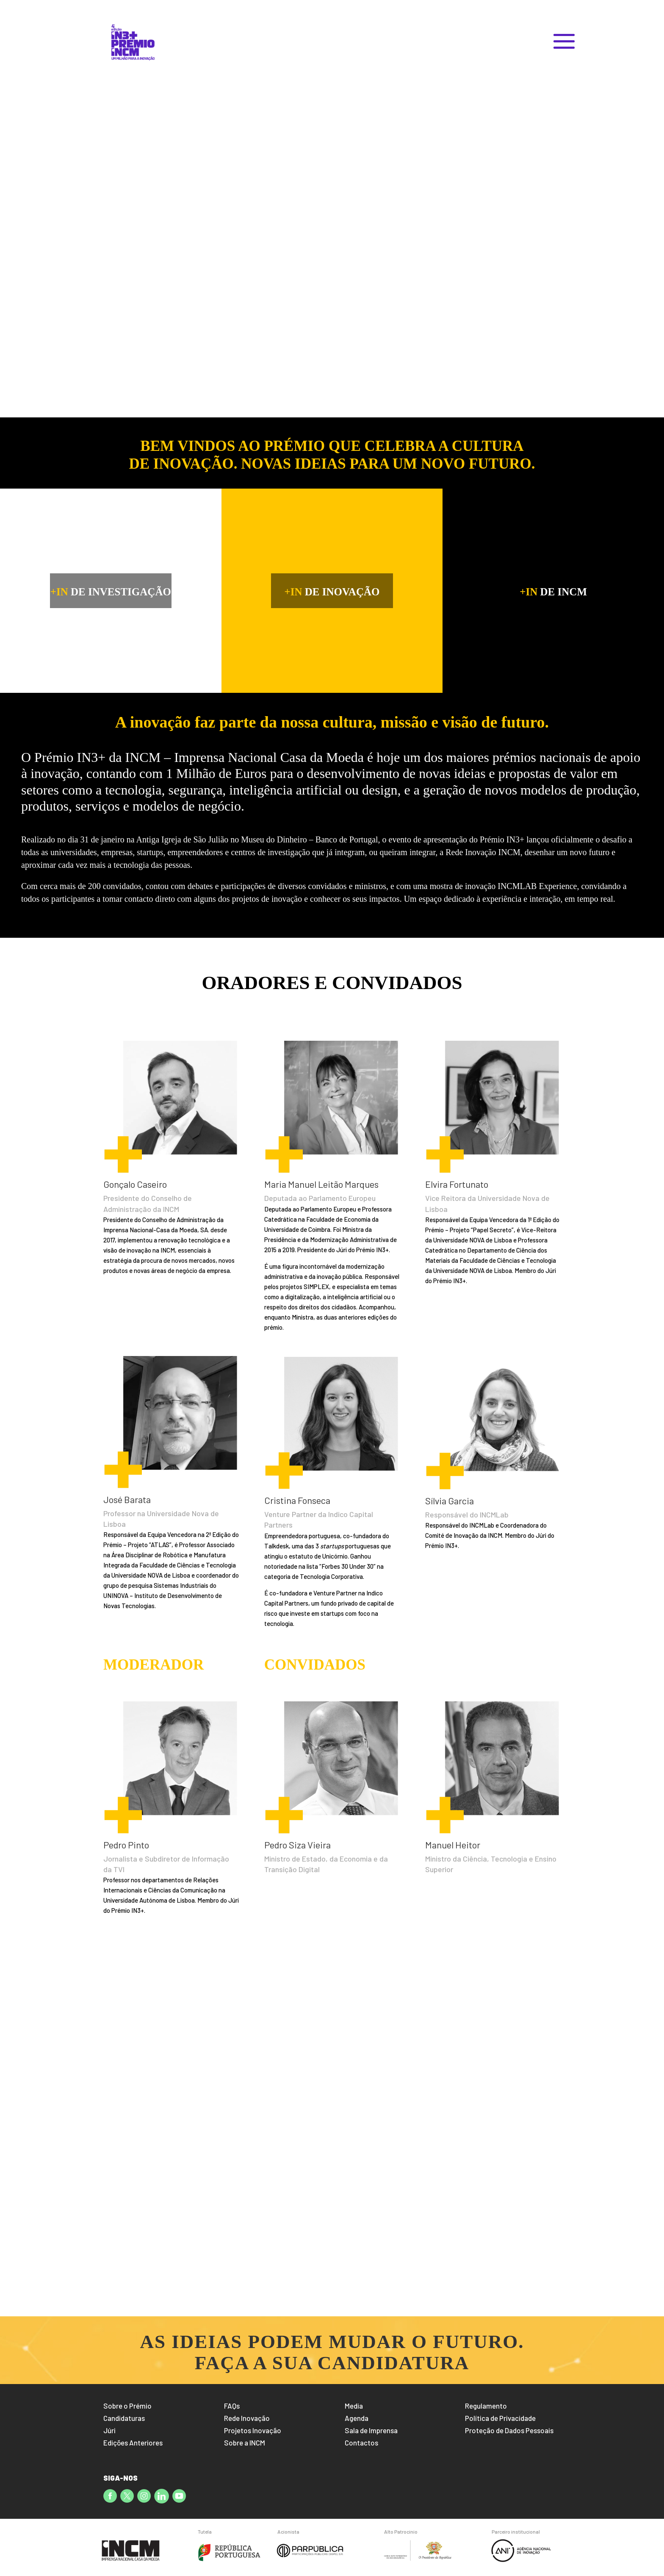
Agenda (356, 2418)
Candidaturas (124, 2418)
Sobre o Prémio (127, 2405)
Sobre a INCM (244, 2442)
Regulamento (486, 2405)
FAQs (232, 2405)
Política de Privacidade (500, 2418)
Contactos (361, 2442)
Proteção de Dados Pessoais (509, 2430)
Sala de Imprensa (371, 2430)
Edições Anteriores (133, 2442)
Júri (109, 2430)
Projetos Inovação (252, 2430)
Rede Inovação (247, 2418)
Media (354, 2405)
